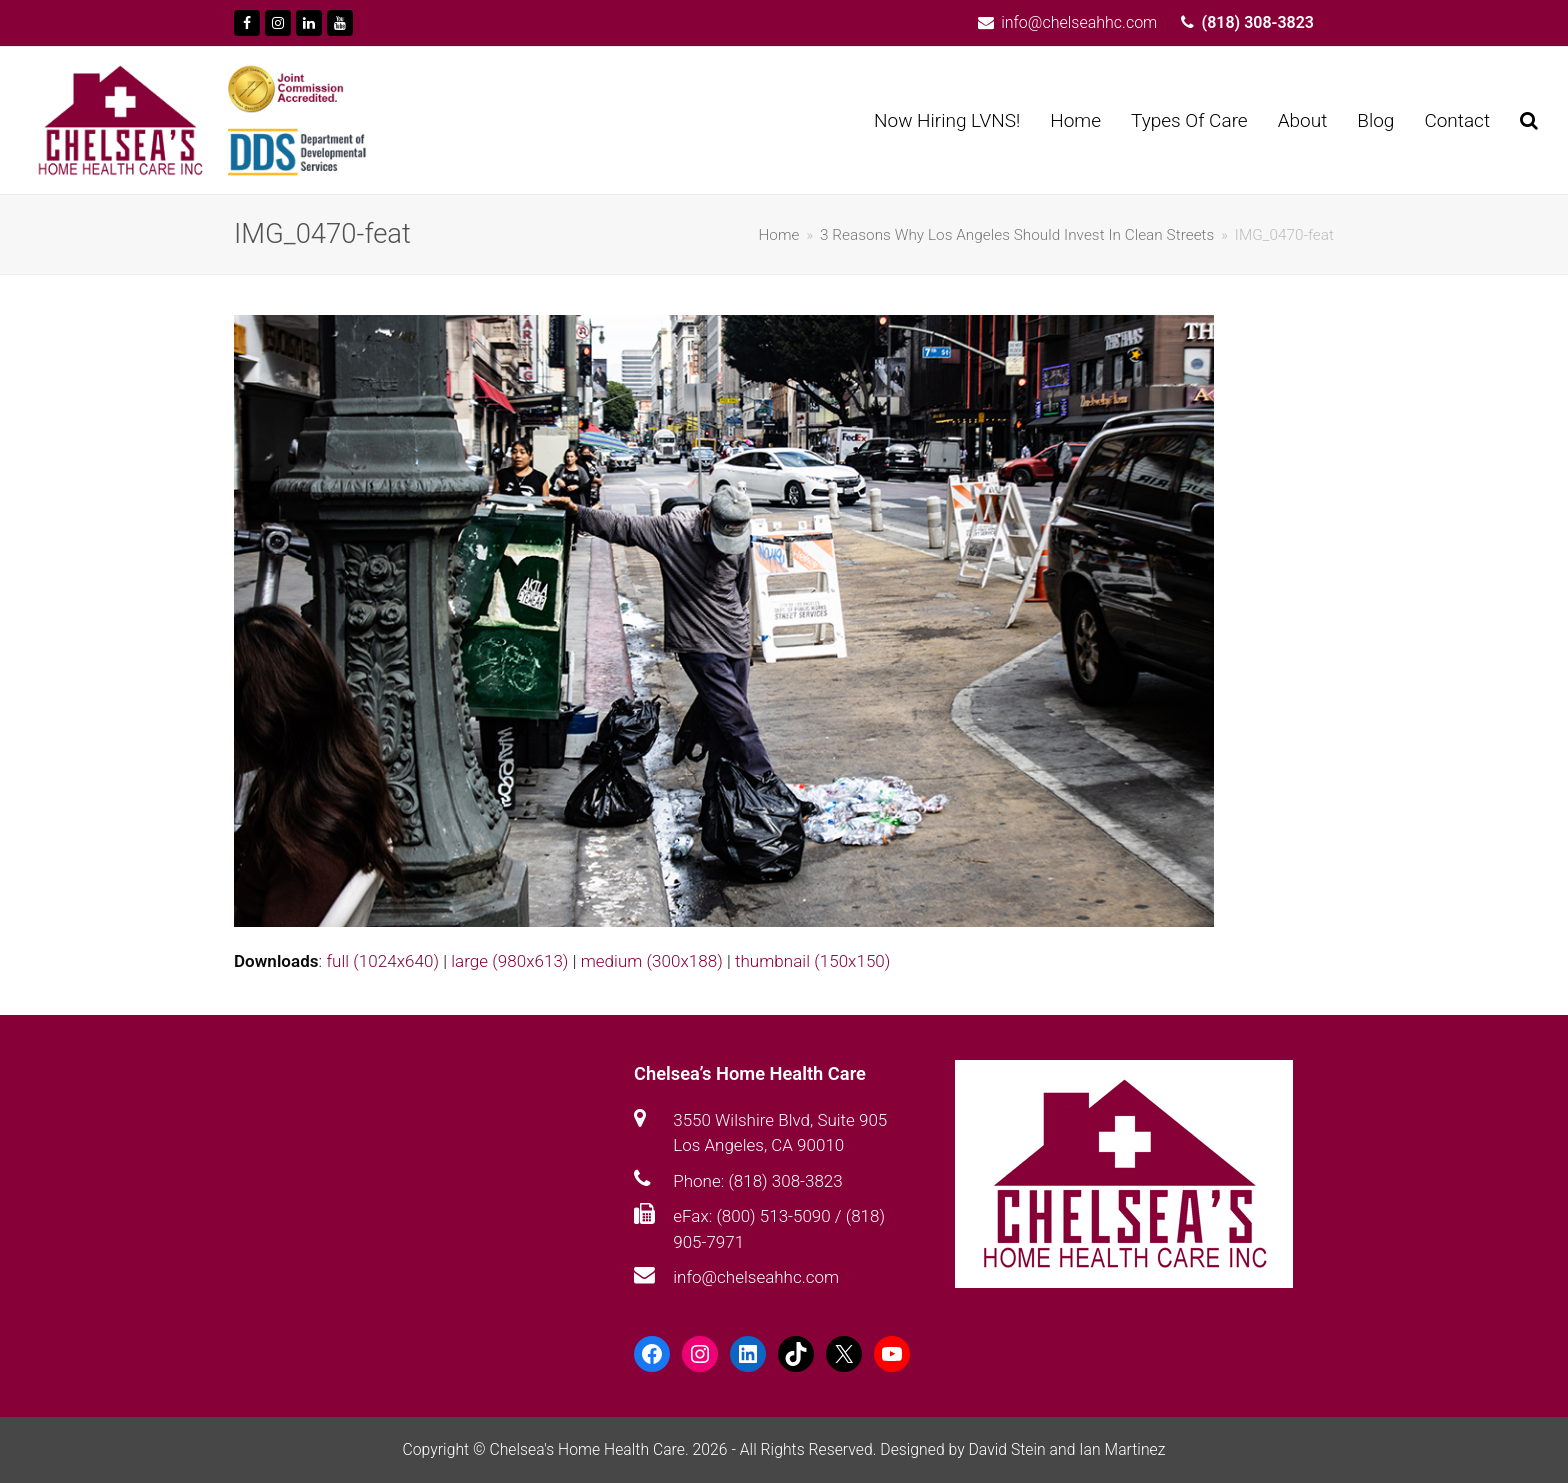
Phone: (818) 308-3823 (757, 1181)
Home (778, 235)
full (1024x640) (382, 961)
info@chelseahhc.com (756, 1277)
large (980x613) (509, 961)
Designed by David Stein (964, 1449)
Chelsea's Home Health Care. (588, 1449)
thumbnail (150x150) (812, 961)
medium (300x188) (652, 961)
